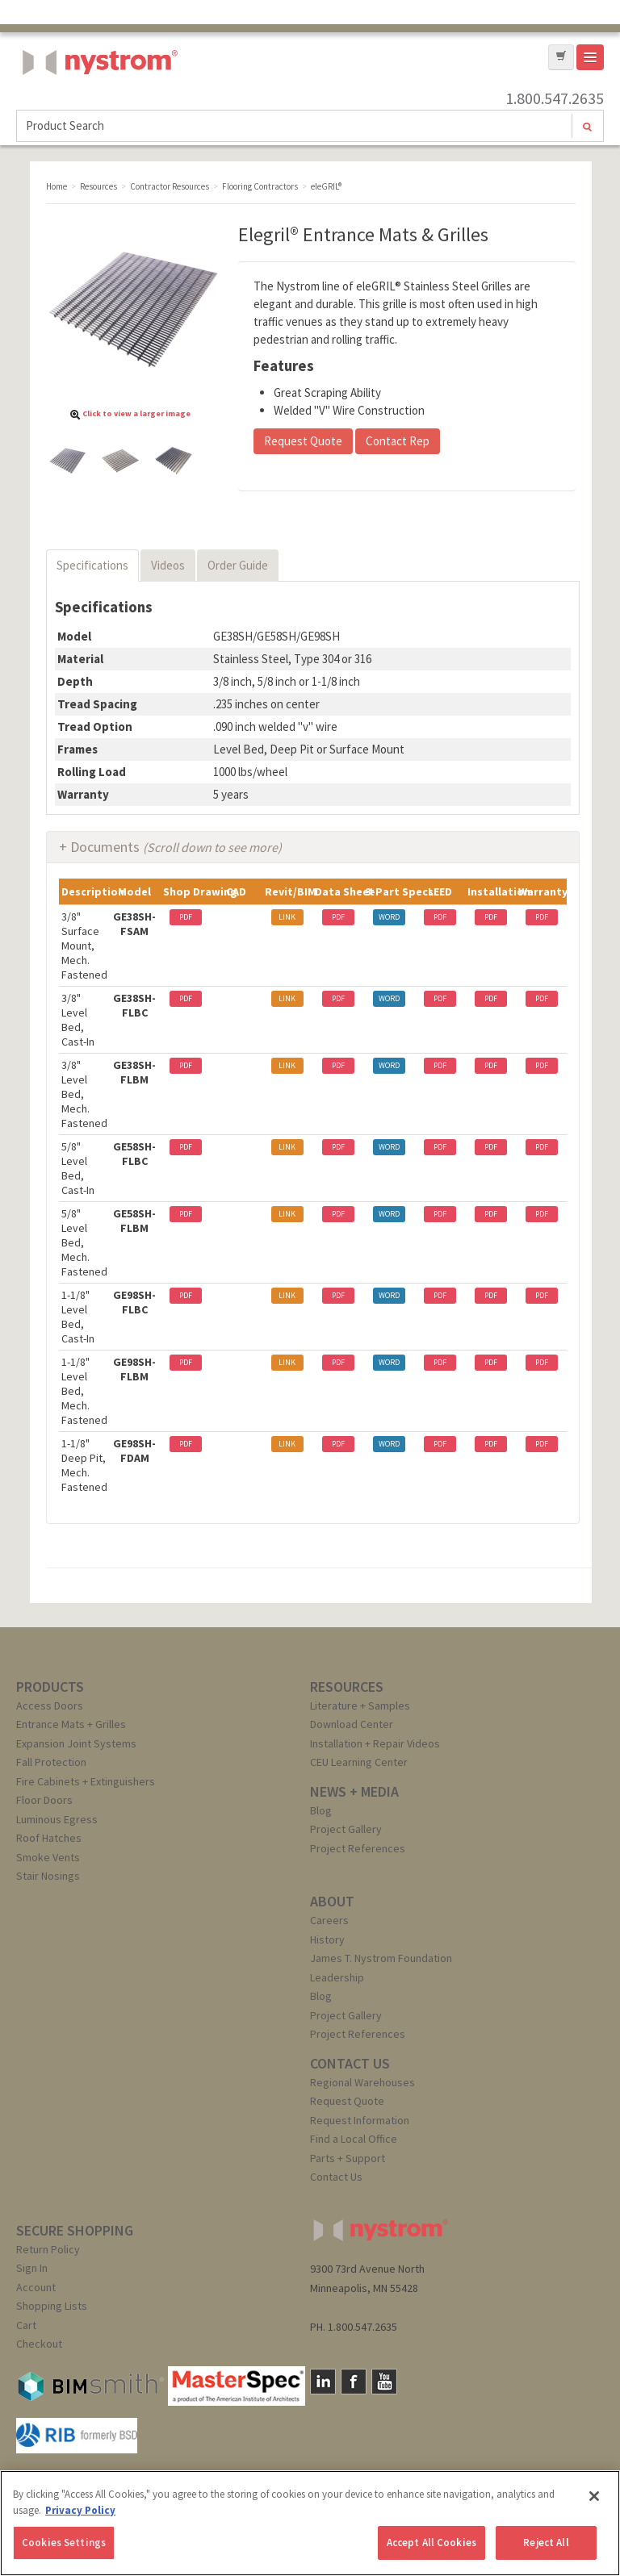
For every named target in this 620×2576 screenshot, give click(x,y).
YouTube (384, 2381)
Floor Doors (44, 1800)
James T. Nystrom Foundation (381, 1958)
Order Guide (237, 565)
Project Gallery (346, 1829)
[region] (310, 2523)
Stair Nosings (48, 1875)
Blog (321, 1810)
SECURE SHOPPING (74, 2230)
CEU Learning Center (359, 1762)
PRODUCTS (50, 1686)
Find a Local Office (353, 2138)
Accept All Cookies (431, 2542)
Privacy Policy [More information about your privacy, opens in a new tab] (80, 2510)
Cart (26, 2325)
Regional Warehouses (362, 2082)
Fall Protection (51, 1762)
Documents (176, 846)
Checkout (39, 2343)
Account (36, 2287)
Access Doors (49, 1705)
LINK (287, 917)
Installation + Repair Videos (375, 1743)
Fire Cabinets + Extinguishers (85, 1781)
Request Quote (303, 441)
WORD (389, 917)
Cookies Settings (64, 2542)
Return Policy (48, 2249)
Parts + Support (347, 2158)
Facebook (354, 2381)
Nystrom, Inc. (97, 103)
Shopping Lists (51, 2305)
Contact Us (336, 2176)
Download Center (351, 1724)
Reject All (545, 2542)
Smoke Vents (48, 1857)
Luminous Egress (57, 1819)
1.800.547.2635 (554, 98)
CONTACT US (350, 2063)
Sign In (32, 2268)
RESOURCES (346, 1686)
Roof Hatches (49, 1838)
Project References (357, 1848)
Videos (168, 565)
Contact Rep (397, 441)
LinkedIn (323, 2381)
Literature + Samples (360, 1705)
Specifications (92, 565)
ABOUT (332, 1901)
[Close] (594, 2496)
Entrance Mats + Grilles (71, 1724)
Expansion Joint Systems (76, 1743)
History (327, 1939)
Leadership (337, 1977)
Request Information (359, 2120)
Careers (329, 1920)
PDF (185, 917)
